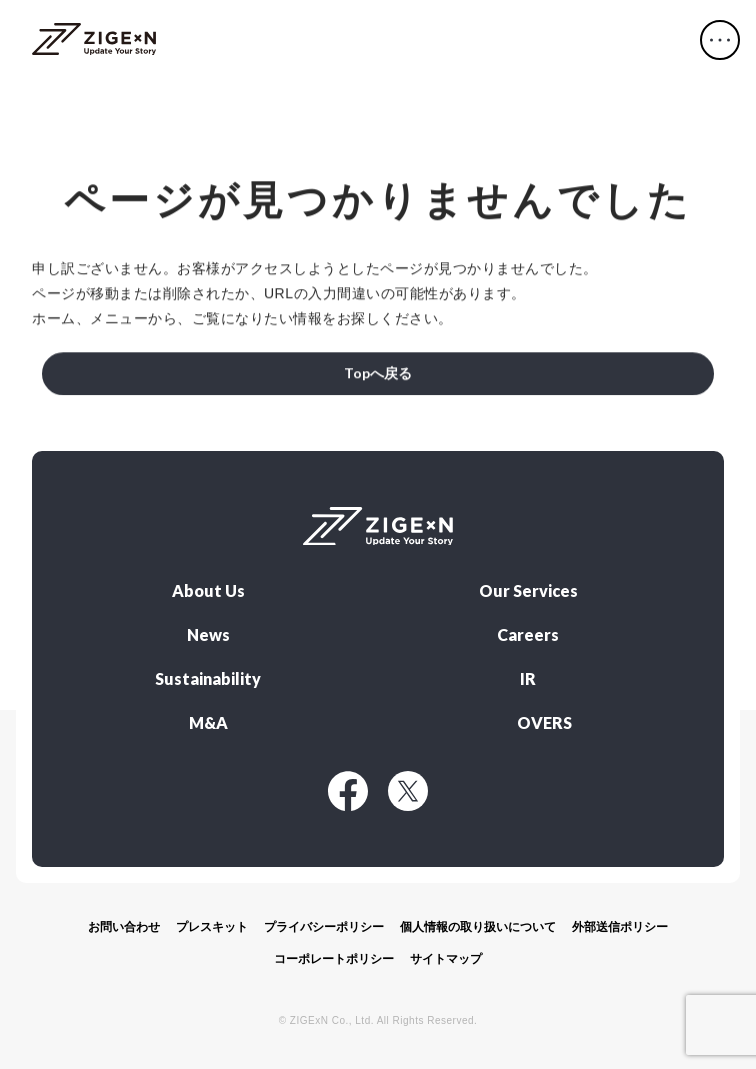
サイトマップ (446, 959)
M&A (208, 723)
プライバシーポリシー (324, 927)
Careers (528, 635)
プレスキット (212, 927)
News (208, 635)
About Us (208, 591)
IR (528, 679)
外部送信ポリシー (620, 927)
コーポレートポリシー (334, 959)
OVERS (544, 723)
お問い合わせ (124, 927)
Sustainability (208, 679)
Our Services (528, 591)
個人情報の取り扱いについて (478, 927)
